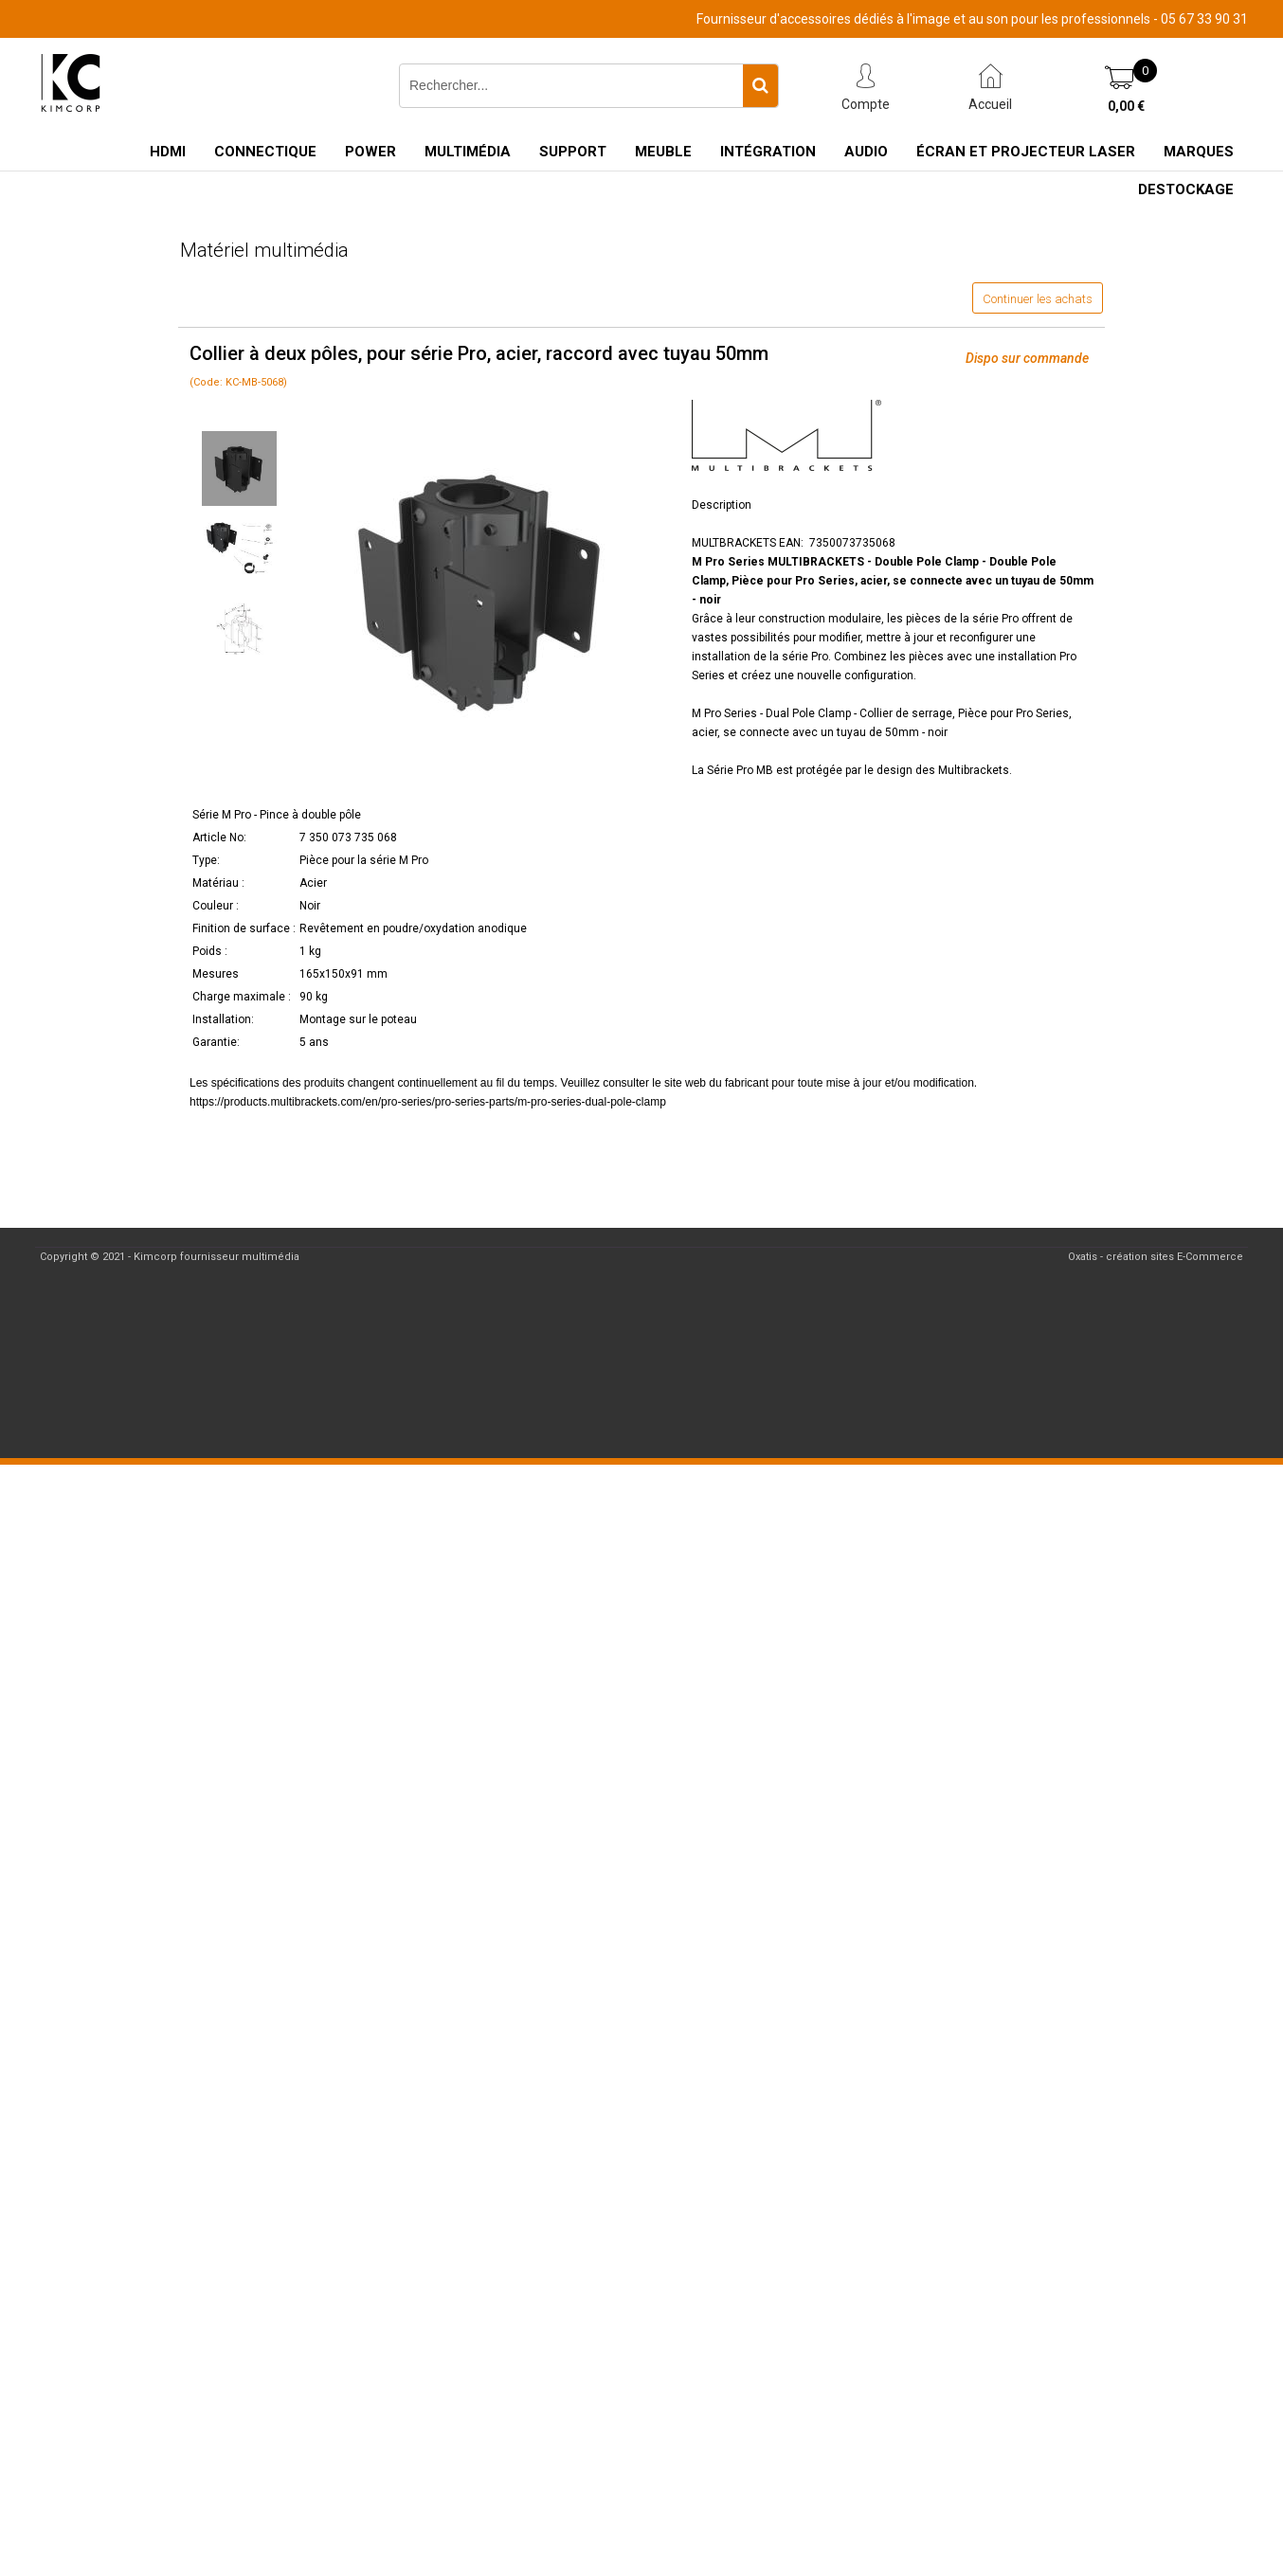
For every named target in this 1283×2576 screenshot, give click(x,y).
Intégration (768, 151)
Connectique (265, 151)
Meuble (663, 151)
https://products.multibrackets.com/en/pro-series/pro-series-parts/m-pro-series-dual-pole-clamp (428, 1101)
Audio (866, 151)
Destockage (1186, 189)
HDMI (168, 151)
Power (370, 151)
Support (572, 151)
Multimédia (468, 151)
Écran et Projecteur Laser (1025, 151)
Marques (1199, 151)
